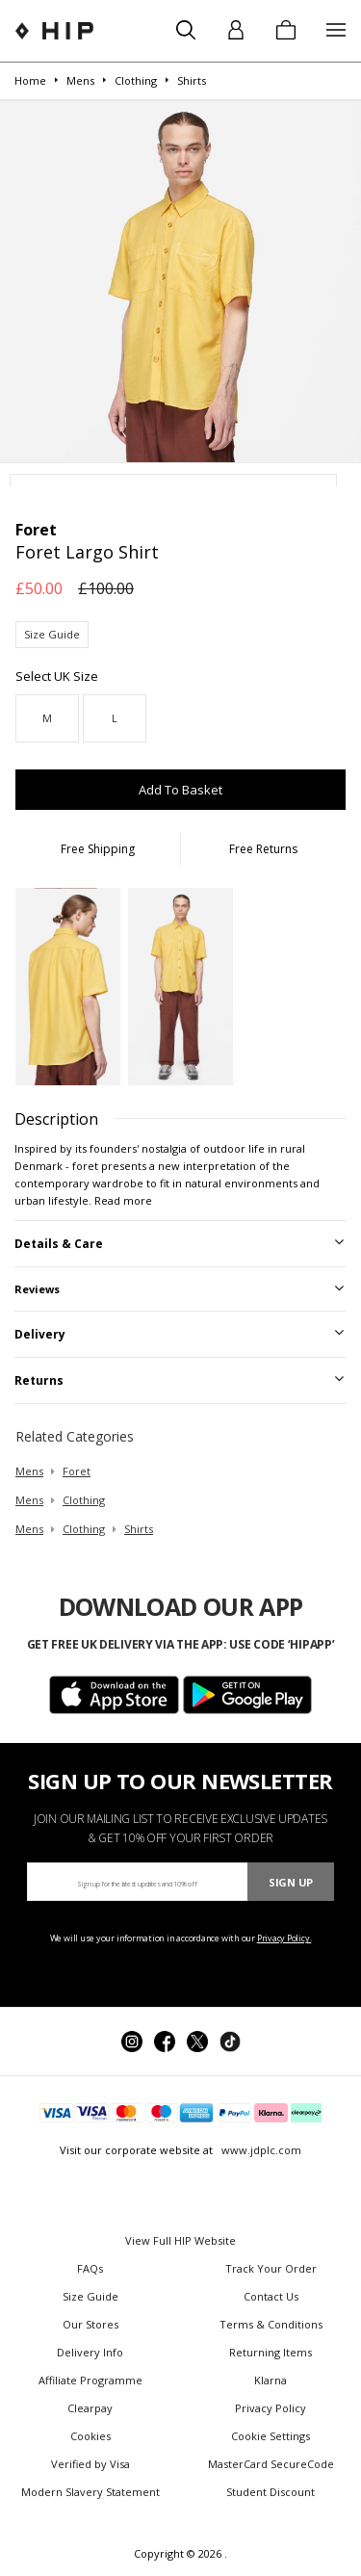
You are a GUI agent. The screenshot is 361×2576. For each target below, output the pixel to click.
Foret (76, 1471)
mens (29, 1471)
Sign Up (291, 1882)
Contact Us (271, 2296)
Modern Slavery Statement (90, 2492)
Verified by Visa (90, 2464)
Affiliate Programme (90, 2380)
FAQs (90, 2268)
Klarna (270, 2380)
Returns (39, 1380)
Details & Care (58, 1244)
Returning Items (270, 2352)
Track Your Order (271, 2268)
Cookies (90, 2436)
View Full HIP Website (180, 2240)
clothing (84, 1500)
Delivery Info (90, 2352)
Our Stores (90, 2324)
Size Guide (52, 634)
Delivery (39, 1334)
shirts (138, 1529)
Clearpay (90, 2408)
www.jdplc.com (260, 2150)
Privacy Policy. (284, 1938)
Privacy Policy (270, 2408)
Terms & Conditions (270, 2324)
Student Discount (270, 2492)
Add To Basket (180, 789)
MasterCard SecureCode (271, 2464)
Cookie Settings (270, 2436)
